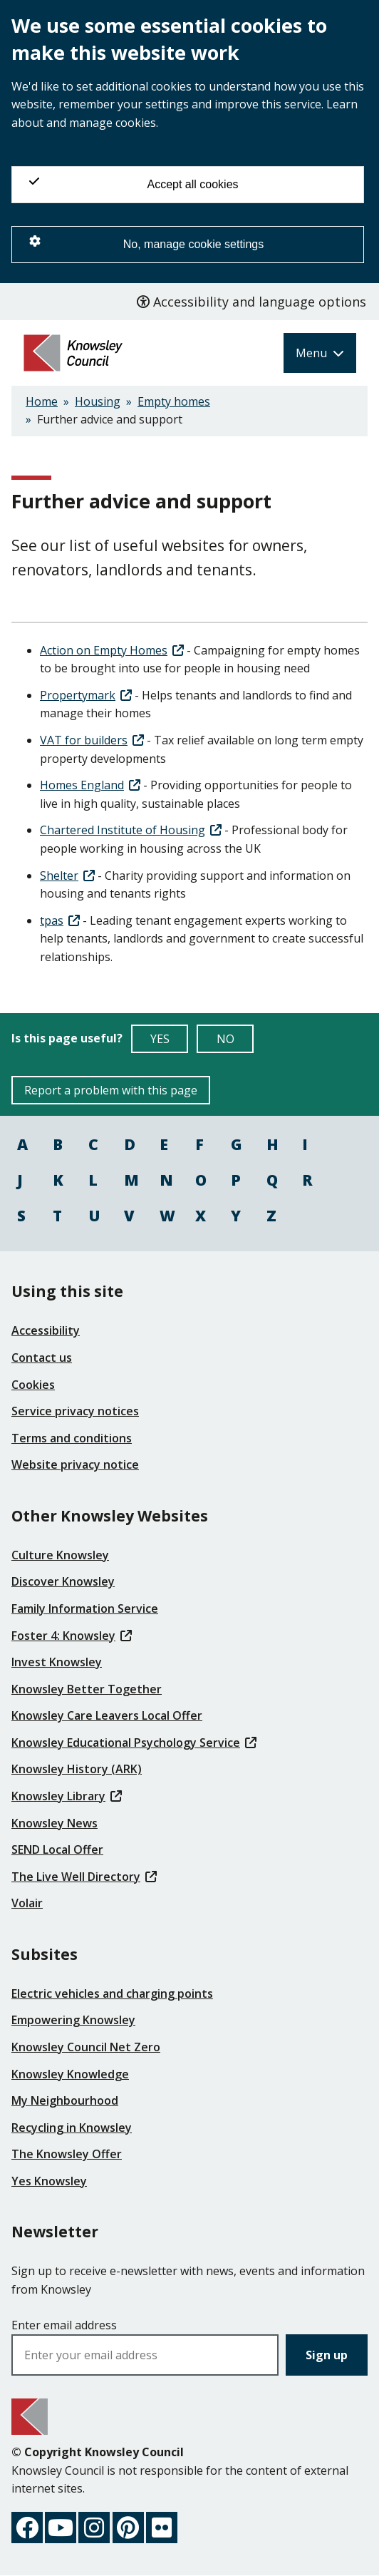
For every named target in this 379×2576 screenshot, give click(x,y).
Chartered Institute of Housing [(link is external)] (131, 830)
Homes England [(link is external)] (90, 785)
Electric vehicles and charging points (112, 1993)
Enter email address (64, 2325)
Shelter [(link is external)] (67, 875)
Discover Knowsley (63, 1581)
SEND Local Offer (57, 1849)
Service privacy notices (75, 1411)
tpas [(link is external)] (60, 920)
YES (169, 1042)
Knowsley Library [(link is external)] (66, 1796)
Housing (97, 401)
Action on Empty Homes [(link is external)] (112, 650)
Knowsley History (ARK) (76, 1769)
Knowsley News (54, 1823)
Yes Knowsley (49, 2181)
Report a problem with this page (110, 1090)
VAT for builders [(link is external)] (92, 740)
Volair (27, 1903)
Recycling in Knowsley (71, 2127)
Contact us (41, 1357)
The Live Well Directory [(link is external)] (84, 1876)
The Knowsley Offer (66, 2154)
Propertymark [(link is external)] (86, 695)
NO (235, 1042)
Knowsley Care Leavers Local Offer (106, 1715)
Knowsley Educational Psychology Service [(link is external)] (133, 1742)
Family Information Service (84, 1608)
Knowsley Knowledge (70, 2074)
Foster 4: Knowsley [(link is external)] (71, 1635)
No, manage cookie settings (146, 242)
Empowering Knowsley (73, 2020)
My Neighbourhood (64, 2100)
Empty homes (173, 401)
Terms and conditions (71, 1438)
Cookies (33, 1384)
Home (42, 401)
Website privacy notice (75, 1464)
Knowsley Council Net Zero (85, 2047)
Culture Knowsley (60, 1555)
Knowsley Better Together (86, 1689)
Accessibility (45, 1330)
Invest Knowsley (56, 1662)
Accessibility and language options (251, 301)
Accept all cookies (134, 182)
